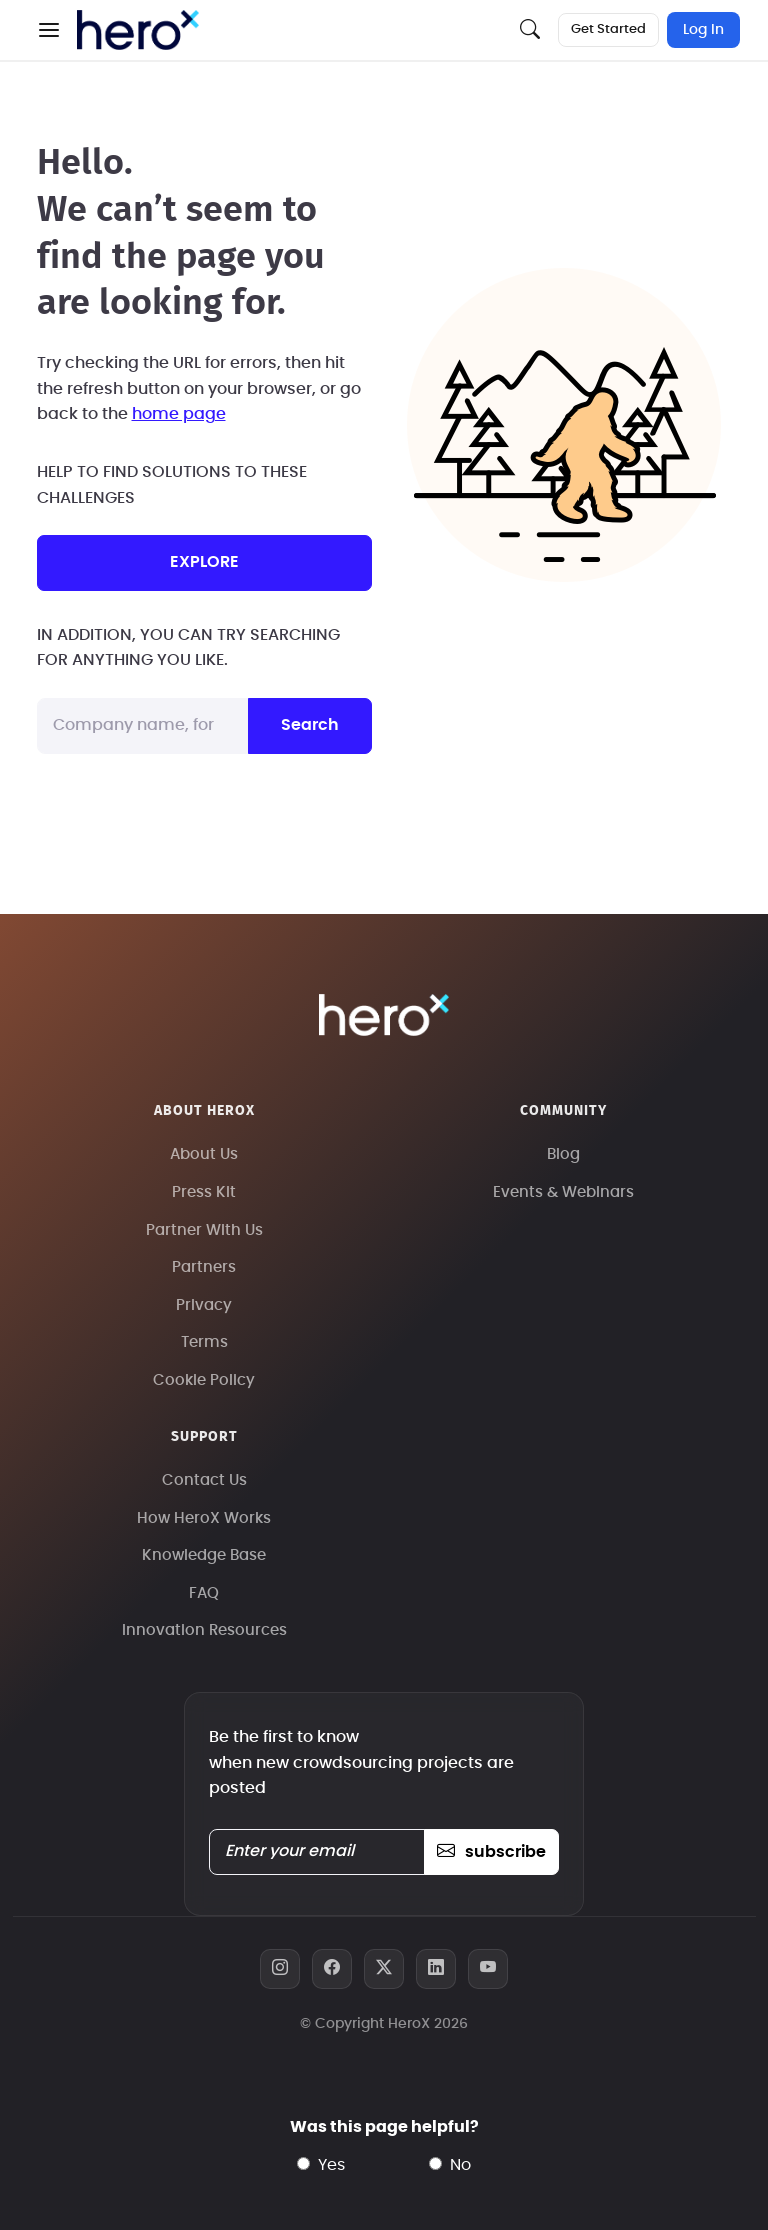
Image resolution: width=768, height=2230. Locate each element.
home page (179, 414)
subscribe (491, 1852)
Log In (703, 30)
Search (310, 725)
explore (204, 562)
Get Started (608, 29)
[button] (49, 30)
